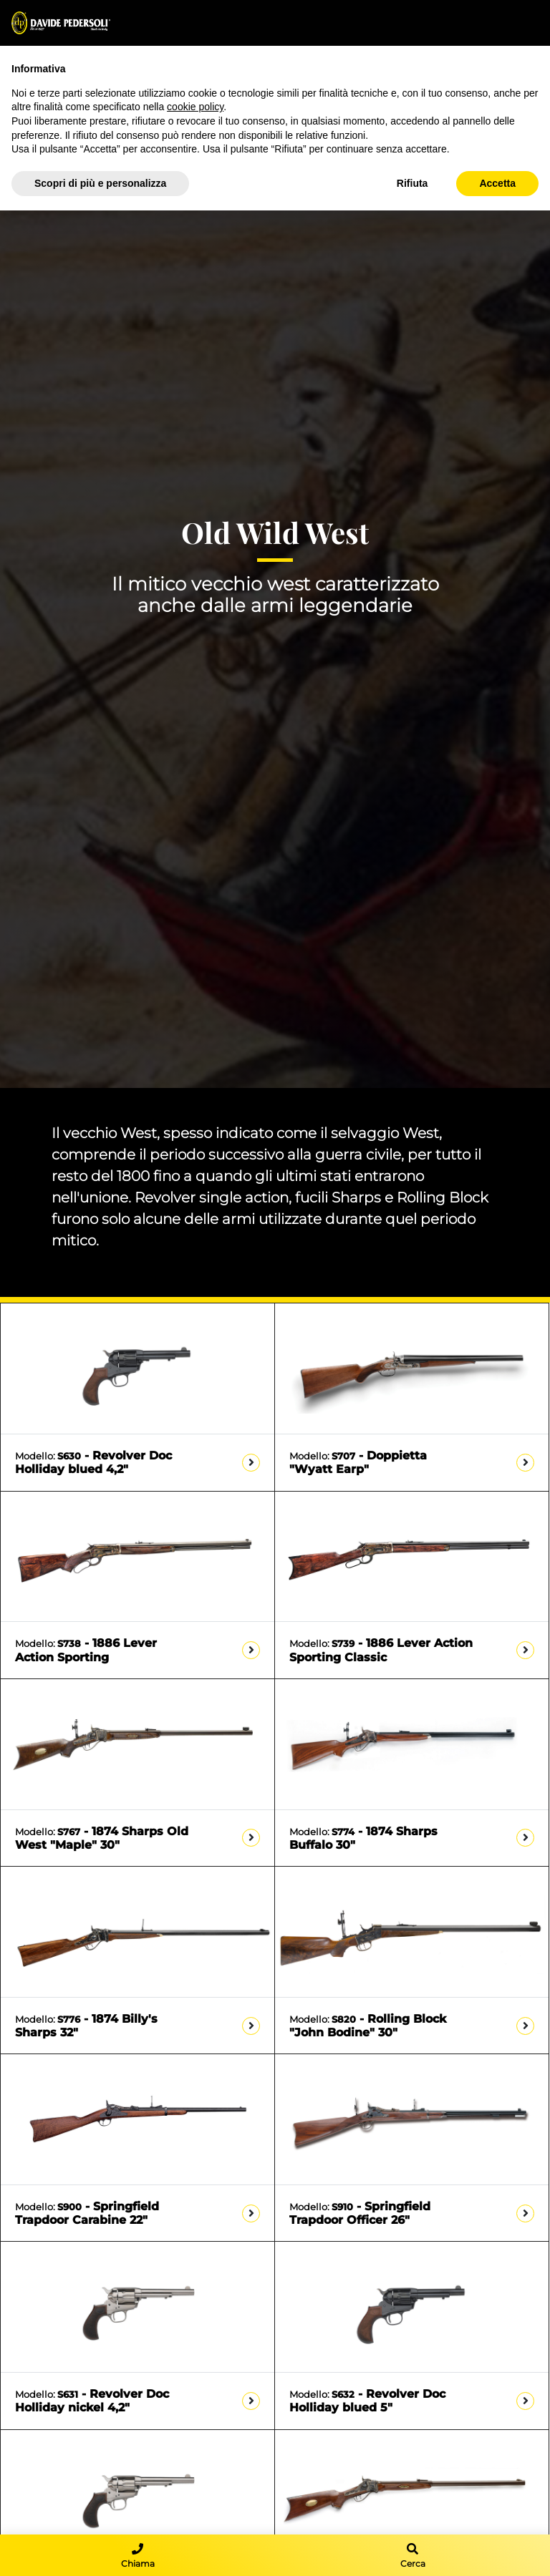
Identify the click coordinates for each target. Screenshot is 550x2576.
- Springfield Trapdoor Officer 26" (359, 2213)
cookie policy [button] (195, 106)
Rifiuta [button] (412, 183)
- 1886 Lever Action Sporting (86, 1649)
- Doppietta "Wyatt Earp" (358, 1462)
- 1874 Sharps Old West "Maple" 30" (101, 1838)
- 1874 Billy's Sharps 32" (86, 2025)
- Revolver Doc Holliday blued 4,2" (93, 1462)
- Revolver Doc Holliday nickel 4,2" (92, 2400)
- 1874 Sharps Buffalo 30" (363, 1838)
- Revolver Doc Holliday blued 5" (367, 2400)
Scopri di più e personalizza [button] (100, 183)
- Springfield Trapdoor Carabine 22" (87, 2213)
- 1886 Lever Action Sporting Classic (381, 1649)
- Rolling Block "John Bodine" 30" (367, 2025)
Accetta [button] (497, 183)
